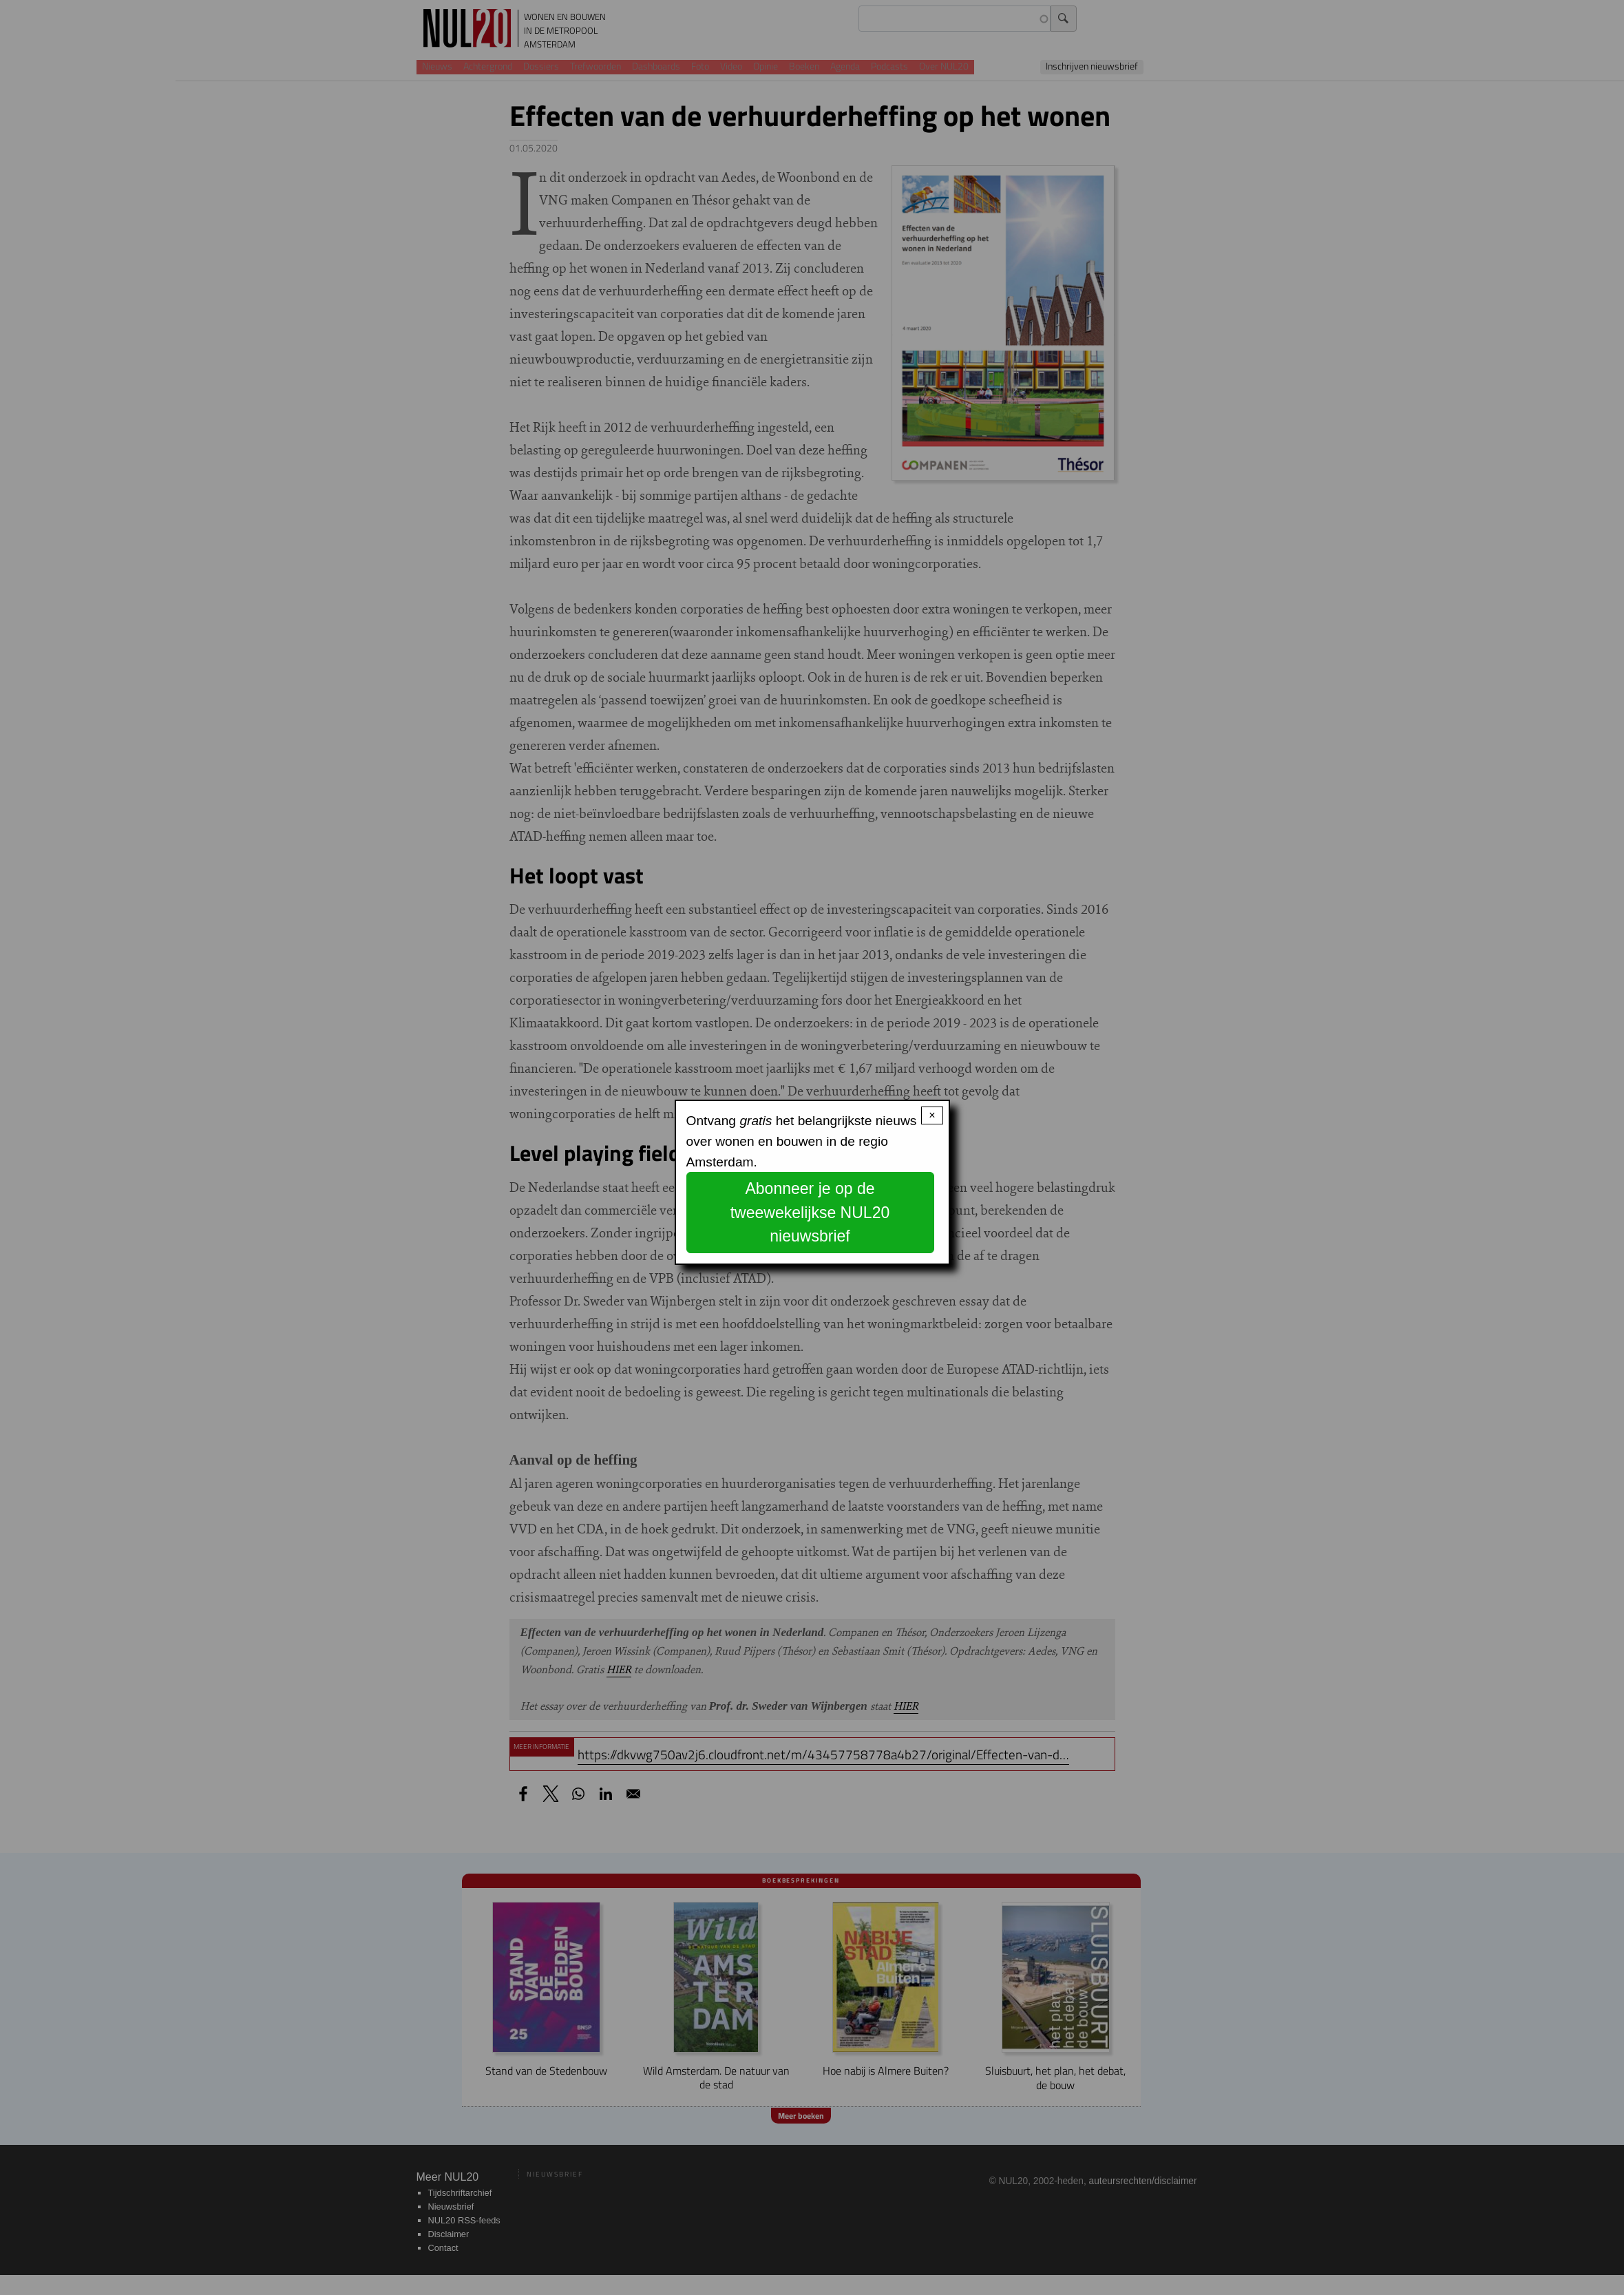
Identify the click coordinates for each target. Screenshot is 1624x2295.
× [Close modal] (932, 1115)
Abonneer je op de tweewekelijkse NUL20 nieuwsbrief (810, 1212)
